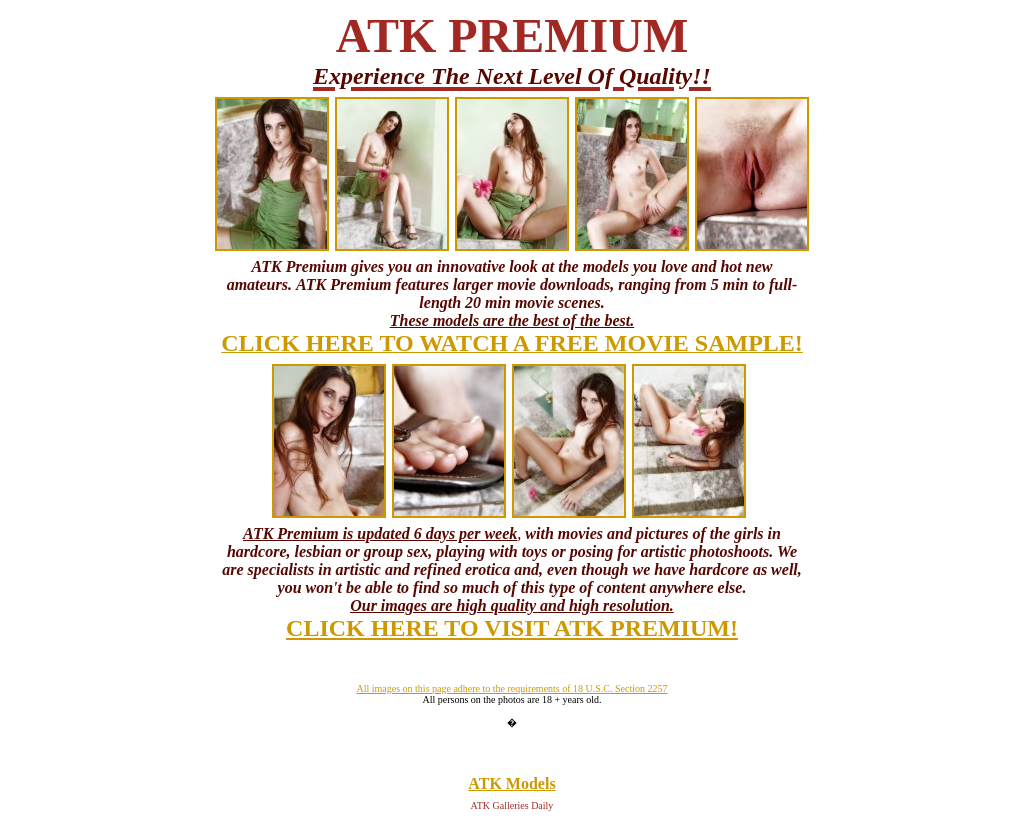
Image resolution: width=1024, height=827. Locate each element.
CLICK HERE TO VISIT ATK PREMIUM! (512, 628)
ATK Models (511, 783)
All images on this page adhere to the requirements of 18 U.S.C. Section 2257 (511, 688)
